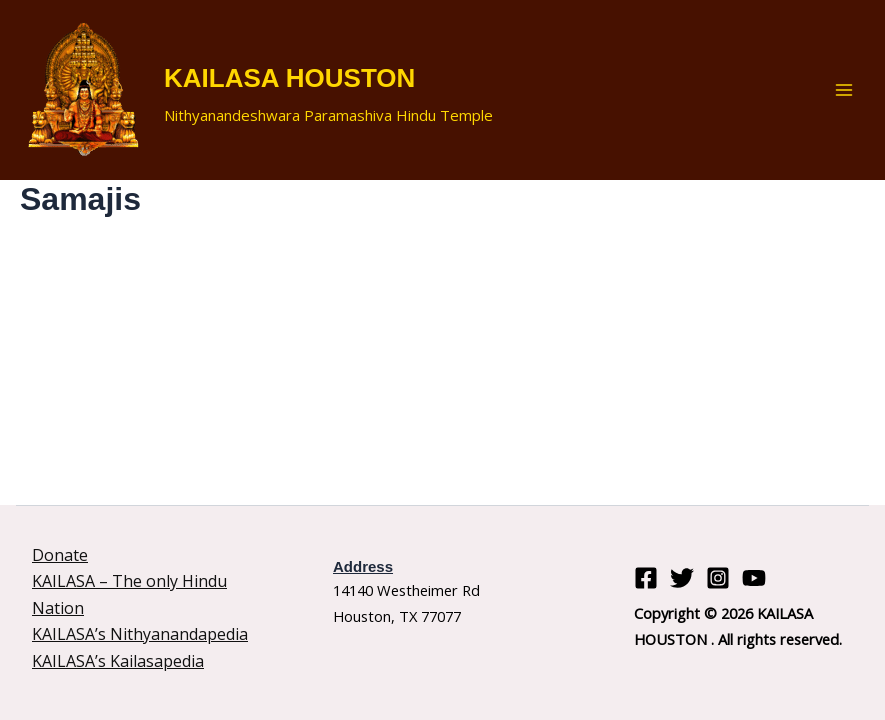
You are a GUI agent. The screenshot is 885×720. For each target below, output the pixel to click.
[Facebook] (646, 578)
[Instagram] (718, 578)
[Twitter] (682, 578)
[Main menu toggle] (844, 89)
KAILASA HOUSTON (289, 78)
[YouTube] (754, 578)
